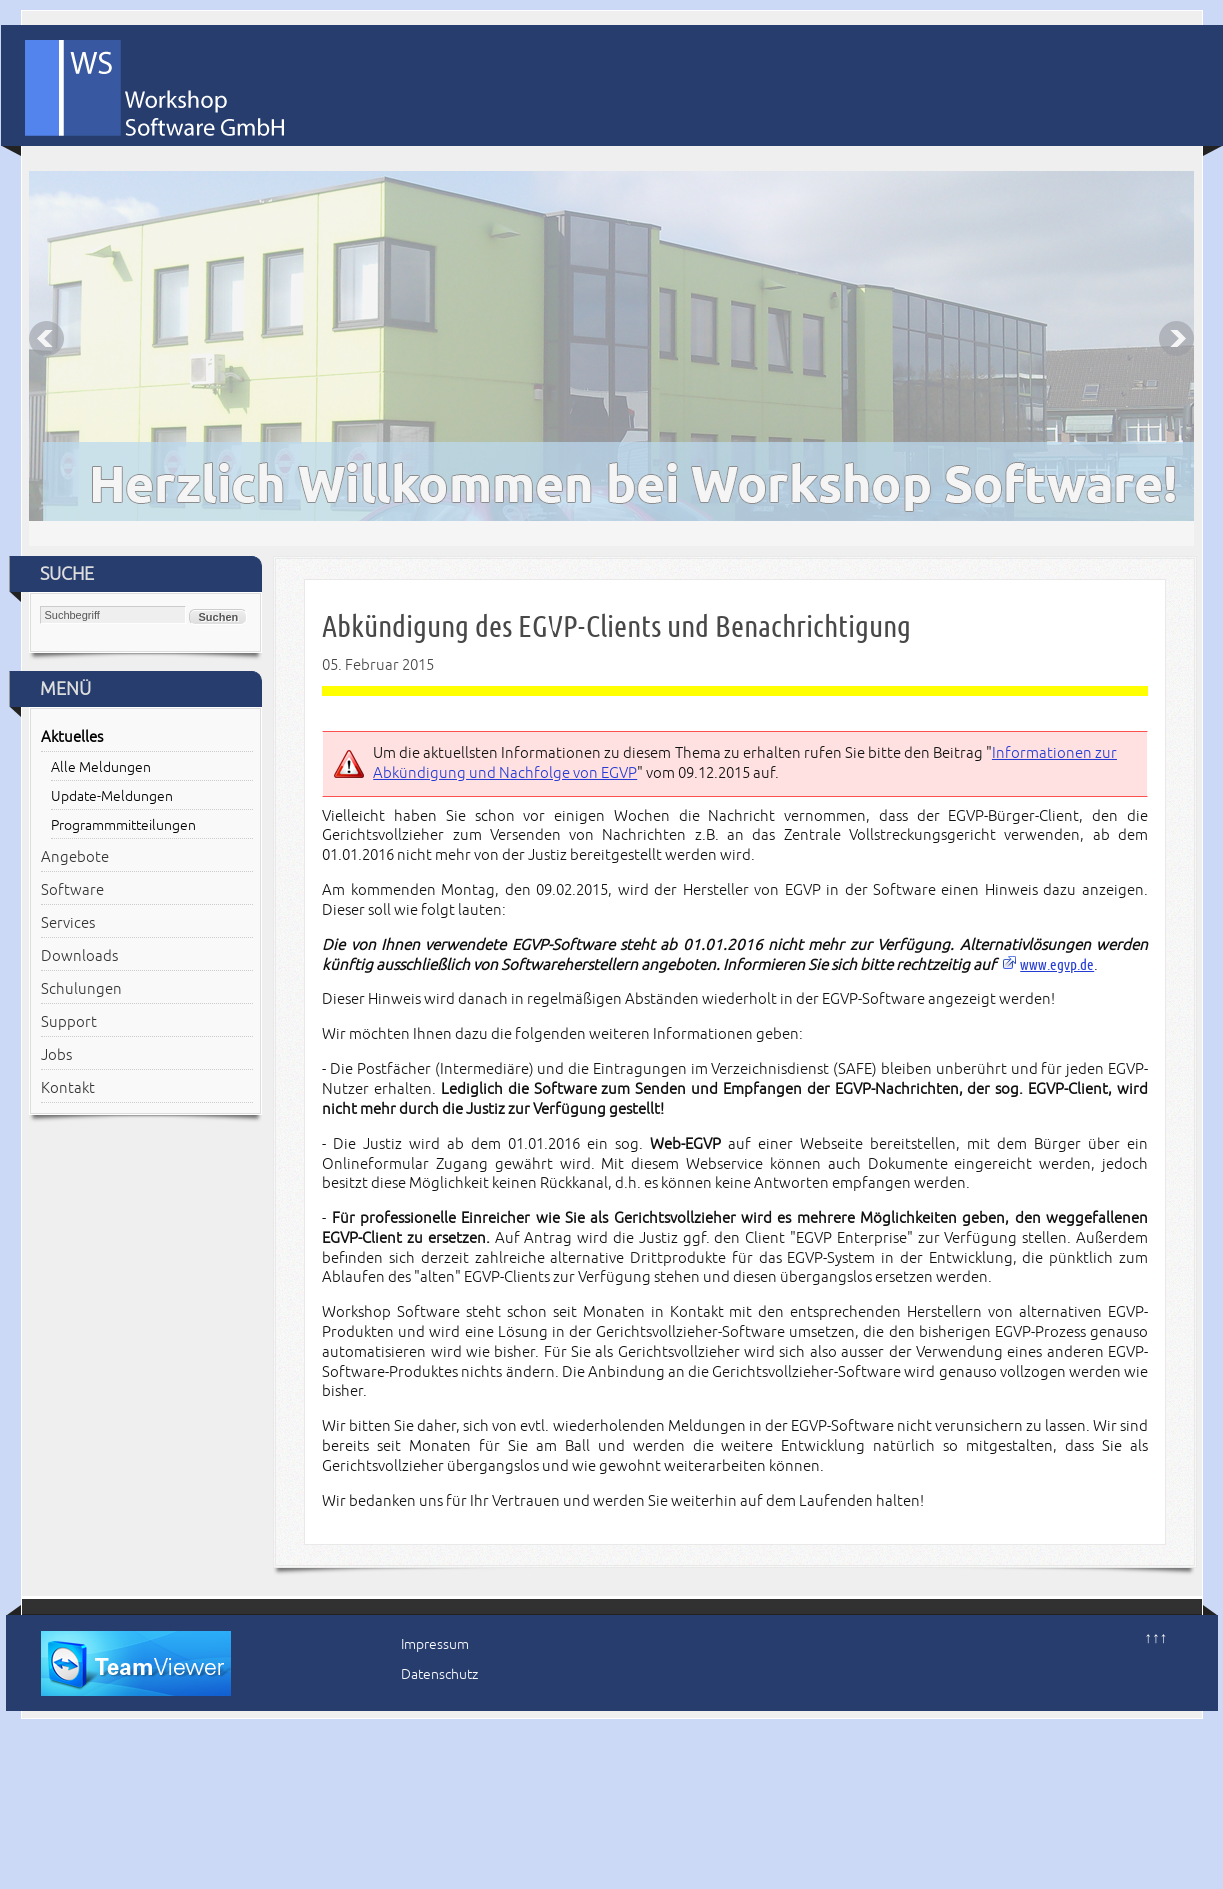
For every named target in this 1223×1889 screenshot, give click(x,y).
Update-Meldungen (112, 796)
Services (68, 923)
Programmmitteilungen (123, 825)
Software (72, 890)
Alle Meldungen (101, 767)
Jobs (56, 1055)
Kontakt (68, 1088)
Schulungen (81, 989)
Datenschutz (439, 1674)
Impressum (435, 1644)
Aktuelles (72, 737)
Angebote (75, 857)
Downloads (79, 956)
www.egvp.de (1057, 965)
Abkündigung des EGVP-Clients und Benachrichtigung (616, 626)
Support (69, 1022)
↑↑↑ (1156, 1638)
